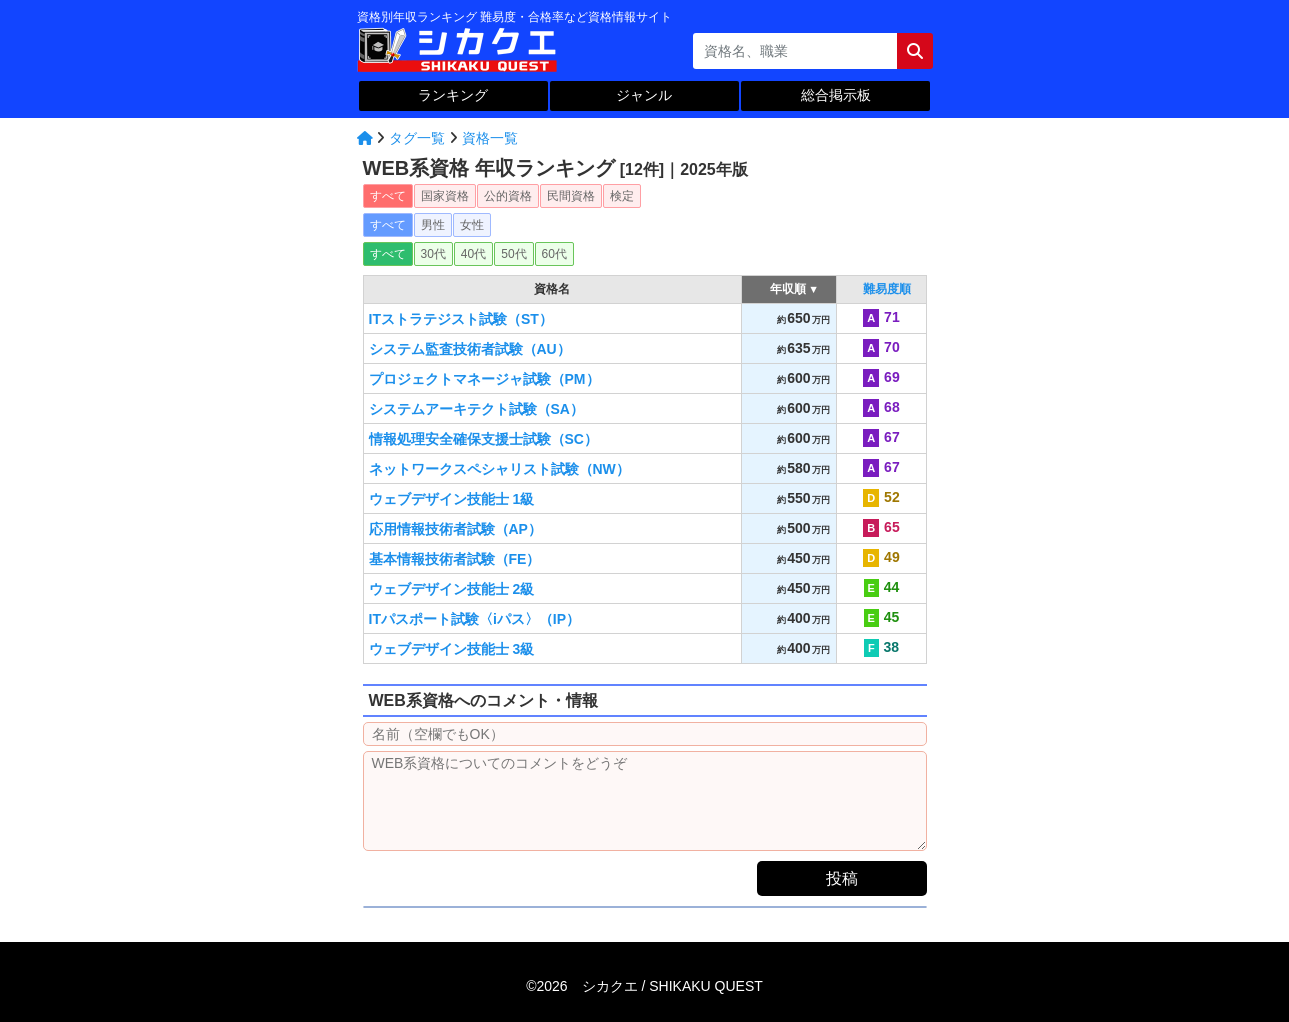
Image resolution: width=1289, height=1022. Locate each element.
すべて (388, 196)
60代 (554, 254)
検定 (622, 196)
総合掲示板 (836, 95)
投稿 (842, 878)
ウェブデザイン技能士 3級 (452, 649)
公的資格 (508, 196)
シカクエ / (672, 986)
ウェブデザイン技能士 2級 (452, 589)
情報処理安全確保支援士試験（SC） (483, 439)
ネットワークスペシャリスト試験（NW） (499, 469)
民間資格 (571, 196)
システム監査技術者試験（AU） (470, 349)
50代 (513, 254)
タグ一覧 (417, 138)
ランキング (453, 95)
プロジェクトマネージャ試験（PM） (484, 379)
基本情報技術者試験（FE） (455, 559)
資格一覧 (490, 138)
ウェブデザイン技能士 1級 (452, 499)
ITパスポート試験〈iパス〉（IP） (475, 619)
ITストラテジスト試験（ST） (461, 319)
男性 (433, 225)
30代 (433, 254)
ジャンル (644, 95)
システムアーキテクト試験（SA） (476, 409)
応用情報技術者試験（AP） (455, 529)
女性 (472, 225)
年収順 (788, 289)
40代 (473, 254)
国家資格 (445, 196)
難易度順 (887, 289)
